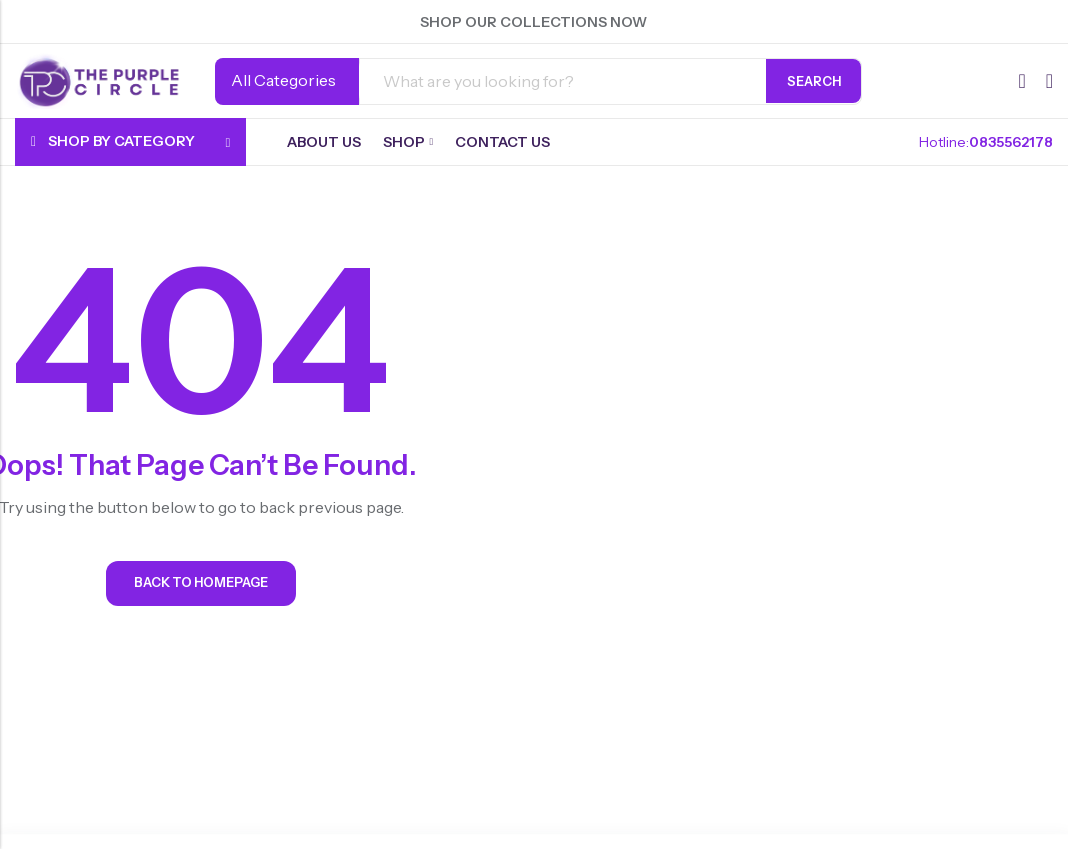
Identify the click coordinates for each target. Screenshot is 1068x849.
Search (814, 81)
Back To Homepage (201, 587)
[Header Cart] (1049, 81)
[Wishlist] (1021, 81)
